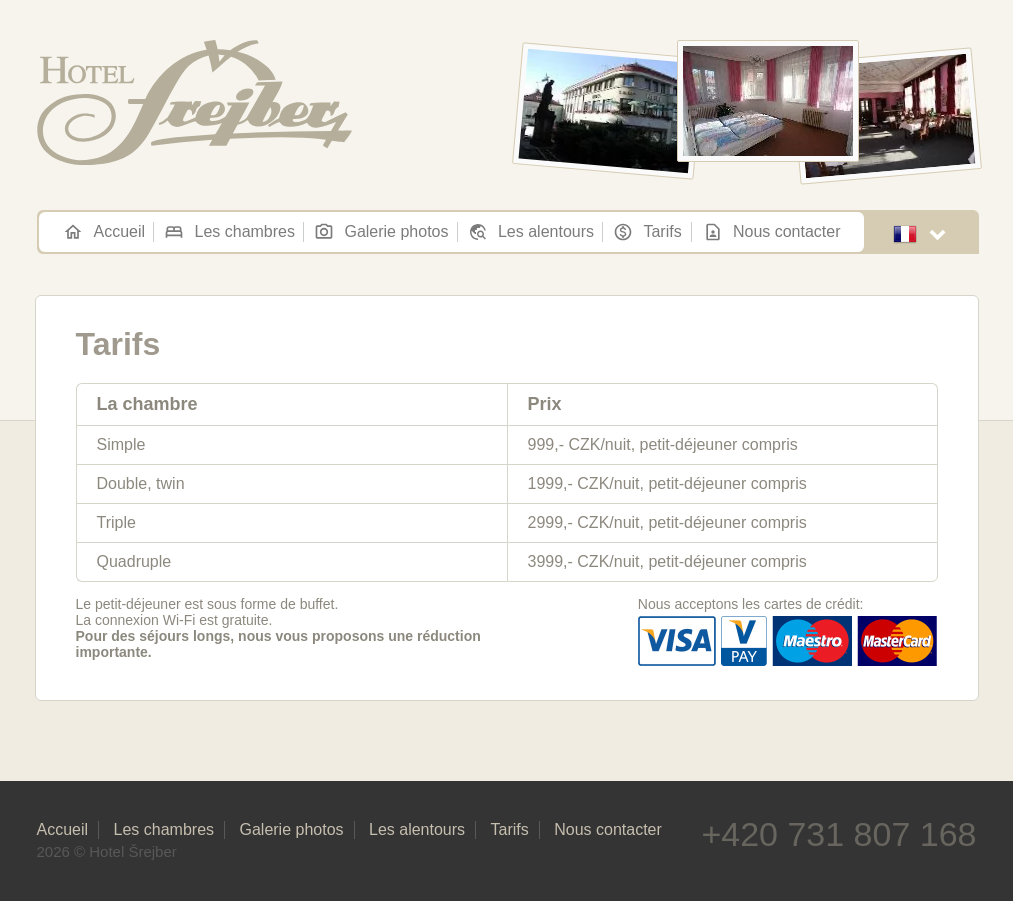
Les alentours (531, 232)
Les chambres (229, 232)
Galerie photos (381, 232)
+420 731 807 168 (838, 834)
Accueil (104, 232)
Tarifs (647, 232)
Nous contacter (772, 232)
